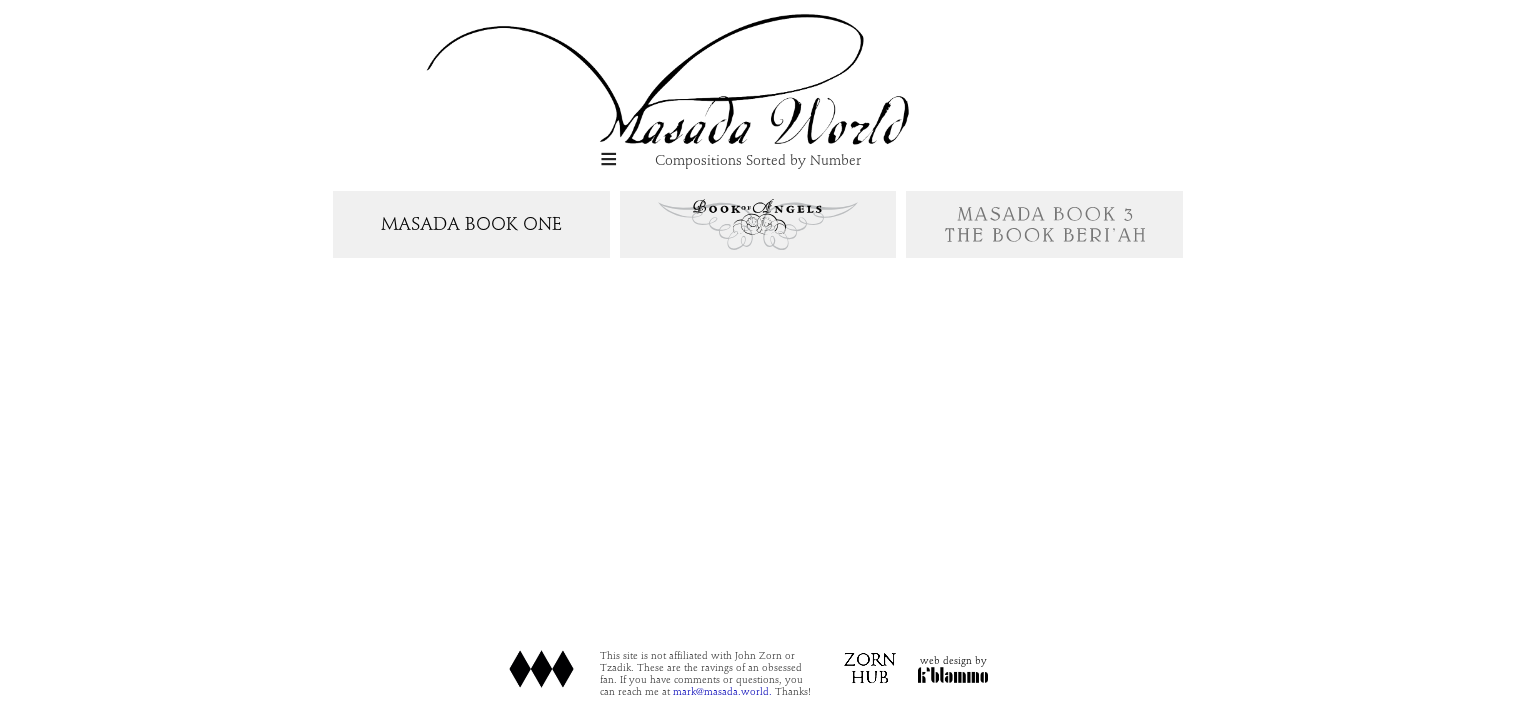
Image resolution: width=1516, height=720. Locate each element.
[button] (609, 161)
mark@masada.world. (704, 692)
